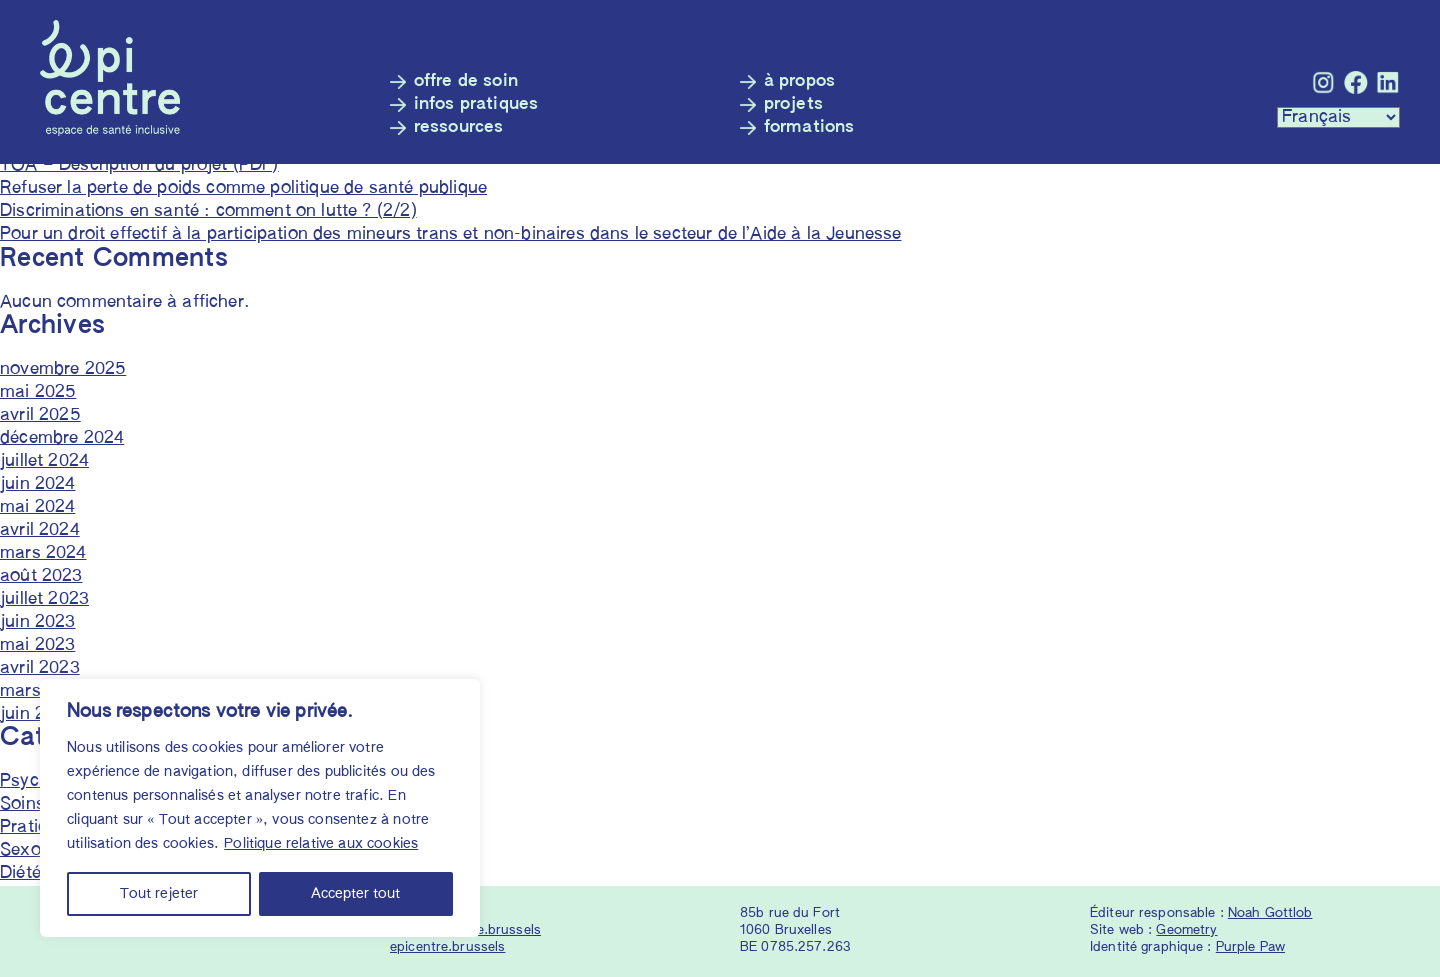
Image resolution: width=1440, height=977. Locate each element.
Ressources (459, 127)
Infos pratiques (476, 104)
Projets (793, 104)
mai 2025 (38, 392)
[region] (260, 808)
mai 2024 (37, 507)
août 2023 (41, 576)
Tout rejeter (159, 894)
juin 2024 (38, 484)
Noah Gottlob (1270, 913)
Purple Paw (1250, 947)
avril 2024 (40, 530)
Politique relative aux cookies (321, 844)
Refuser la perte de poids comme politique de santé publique (243, 188)
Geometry (1186, 930)
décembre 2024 (62, 438)
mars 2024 (43, 553)
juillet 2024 (44, 461)
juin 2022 (38, 714)
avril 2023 (40, 668)
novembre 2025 (63, 369)
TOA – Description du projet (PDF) (139, 165)
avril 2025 (40, 415)
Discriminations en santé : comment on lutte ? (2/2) (208, 211)
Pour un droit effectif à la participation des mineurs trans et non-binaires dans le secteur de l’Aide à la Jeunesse (451, 234)
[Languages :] (1338, 117)
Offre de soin (466, 81)
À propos (799, 81)
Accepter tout (355, 894)
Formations (809, 127)
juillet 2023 (44, 599)
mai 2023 (37, 645)
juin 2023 (38, 622)
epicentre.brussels (447, 947)
